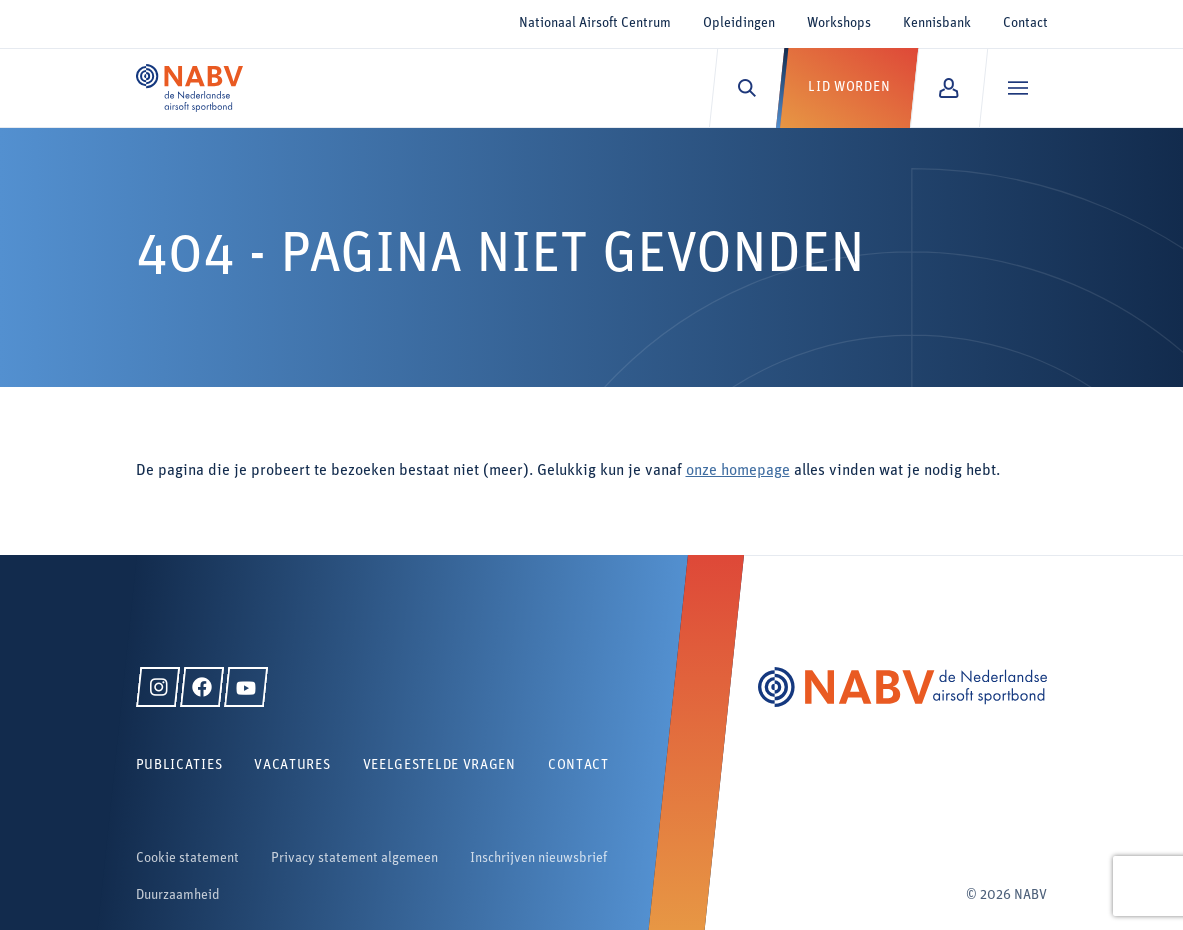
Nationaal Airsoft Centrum (595, 23)
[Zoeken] (746, 88)
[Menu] (1017, 88)
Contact (1025, 23)
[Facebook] (202, 687)
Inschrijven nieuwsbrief (538, 858)
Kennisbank (937, 23)
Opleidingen (739, 23)
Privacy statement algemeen (354, 858)
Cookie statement (187, 858)
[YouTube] (246, 687)
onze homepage (738, 471)
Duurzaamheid (178, 895)
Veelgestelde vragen (439, 765)
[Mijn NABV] (948, 88)
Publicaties (179, 765)
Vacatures (292, 765)
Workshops (839, 23)
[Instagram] (158, 687)
